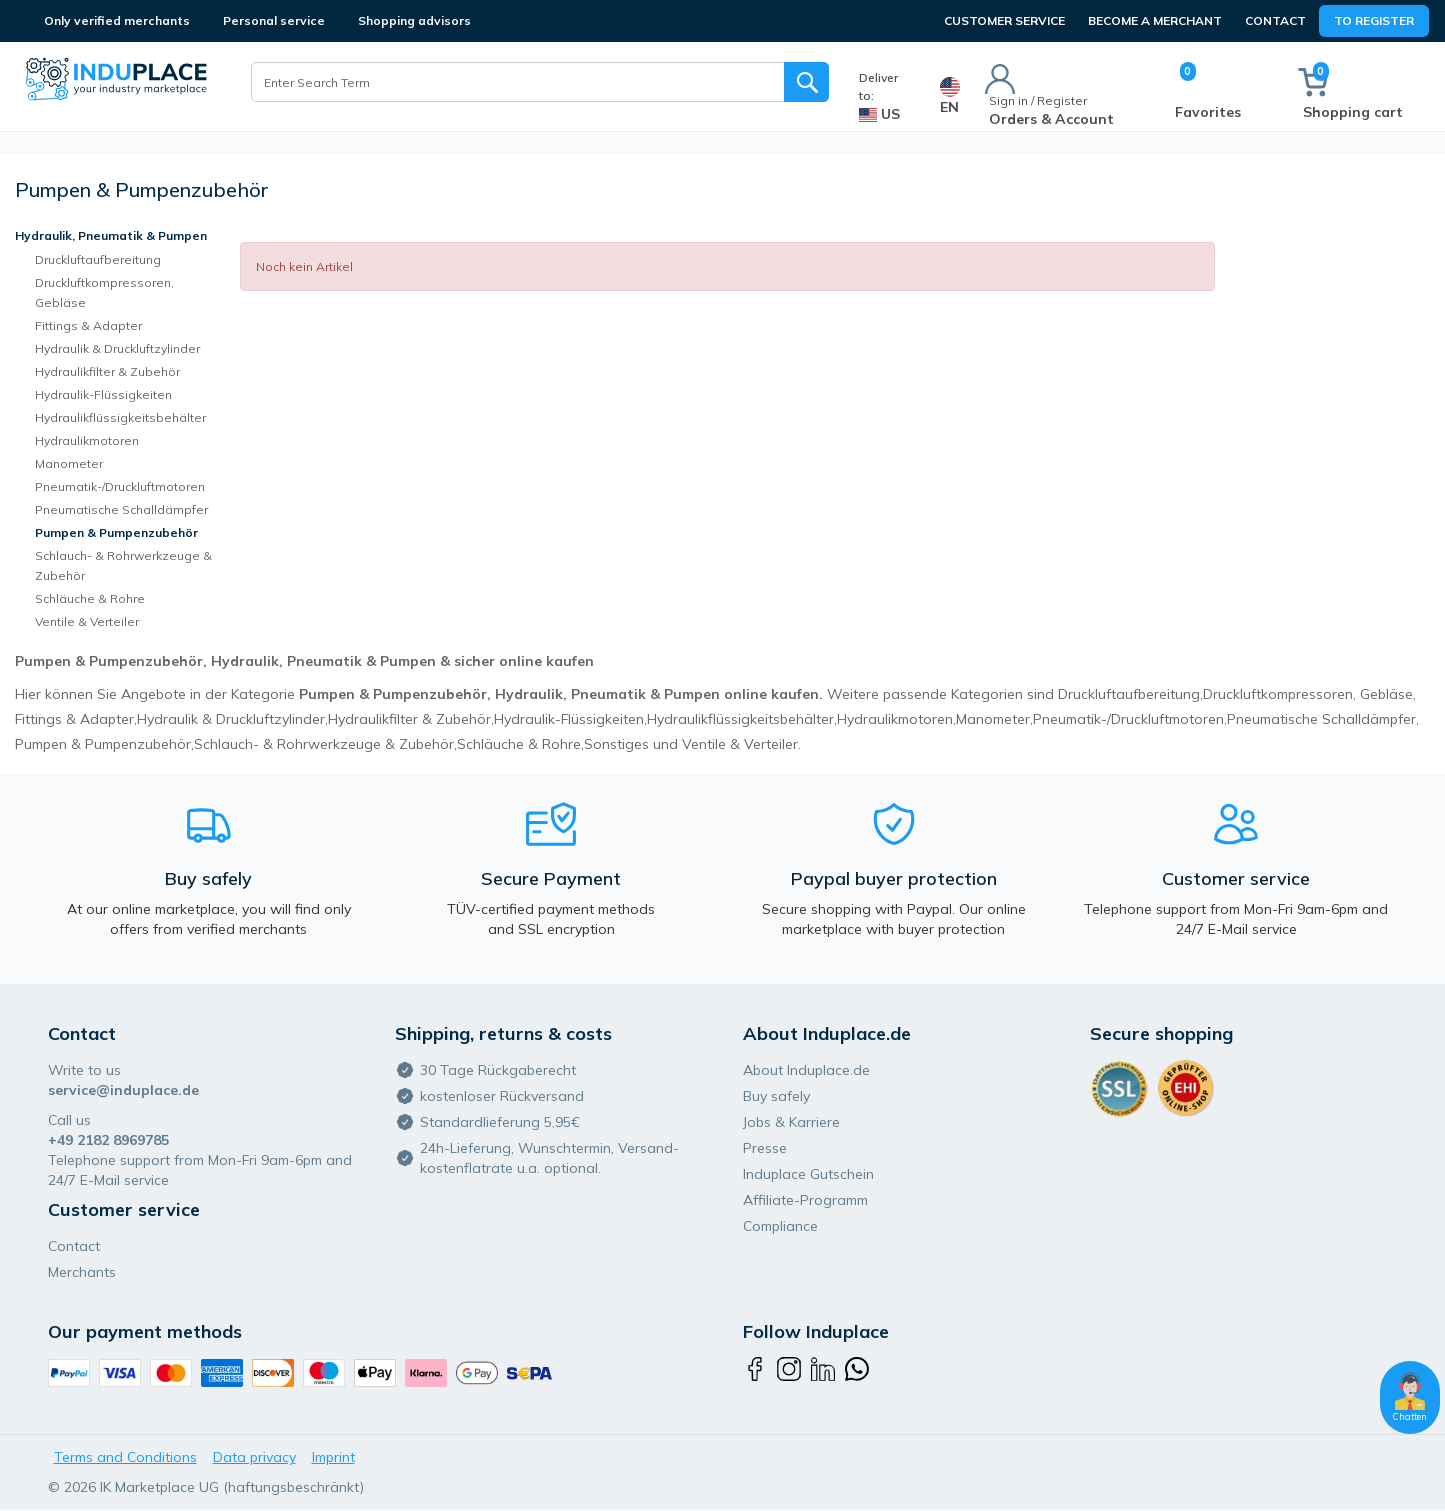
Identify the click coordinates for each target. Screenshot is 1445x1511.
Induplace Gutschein (808, 1174)
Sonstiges (616, 744)
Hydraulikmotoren (87, 440)
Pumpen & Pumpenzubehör (116, 532)
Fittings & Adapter (88, 325)
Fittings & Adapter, (76, 719)
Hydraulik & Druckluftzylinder (117, 348)
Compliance (780, 1226)
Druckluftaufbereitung (98, 259)
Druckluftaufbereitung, (1130, 694)
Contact (1275, 20)
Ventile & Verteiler (87, 621)
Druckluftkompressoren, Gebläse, (1309, 694)
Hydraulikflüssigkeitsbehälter (120, 417)
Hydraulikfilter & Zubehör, (411, 719)
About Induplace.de (806, 1070)
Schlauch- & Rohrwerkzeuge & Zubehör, (325, 744)
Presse (765, 1148)
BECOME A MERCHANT (1155, 20)
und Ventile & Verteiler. (727, 744)
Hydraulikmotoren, (896, 719)
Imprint (333, 1457)
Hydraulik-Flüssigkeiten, (570, 719)
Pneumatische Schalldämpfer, (1323, 719)
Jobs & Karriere (791, 1122)
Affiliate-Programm (805, 1200)
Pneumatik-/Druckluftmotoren (120, 486)
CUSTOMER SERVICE (1004, 20)
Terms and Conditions (125, 1457)
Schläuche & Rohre (90, 598)
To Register (1374, 20)
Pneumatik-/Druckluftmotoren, (1130, 719)
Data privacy (254, 1457)
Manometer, (994, 719)
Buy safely (776, 1096)
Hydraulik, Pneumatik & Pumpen (111, 235)
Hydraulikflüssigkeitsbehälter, (742, 719)
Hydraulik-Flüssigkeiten (103, 394)
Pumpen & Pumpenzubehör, (104, 744)
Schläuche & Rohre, (520, 744)
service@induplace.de (123, 1090)
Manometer (69, 463)
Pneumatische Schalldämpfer (121, 509)
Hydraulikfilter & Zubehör (107, 371)
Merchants (82, 1272)
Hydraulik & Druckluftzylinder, (232, 719)
